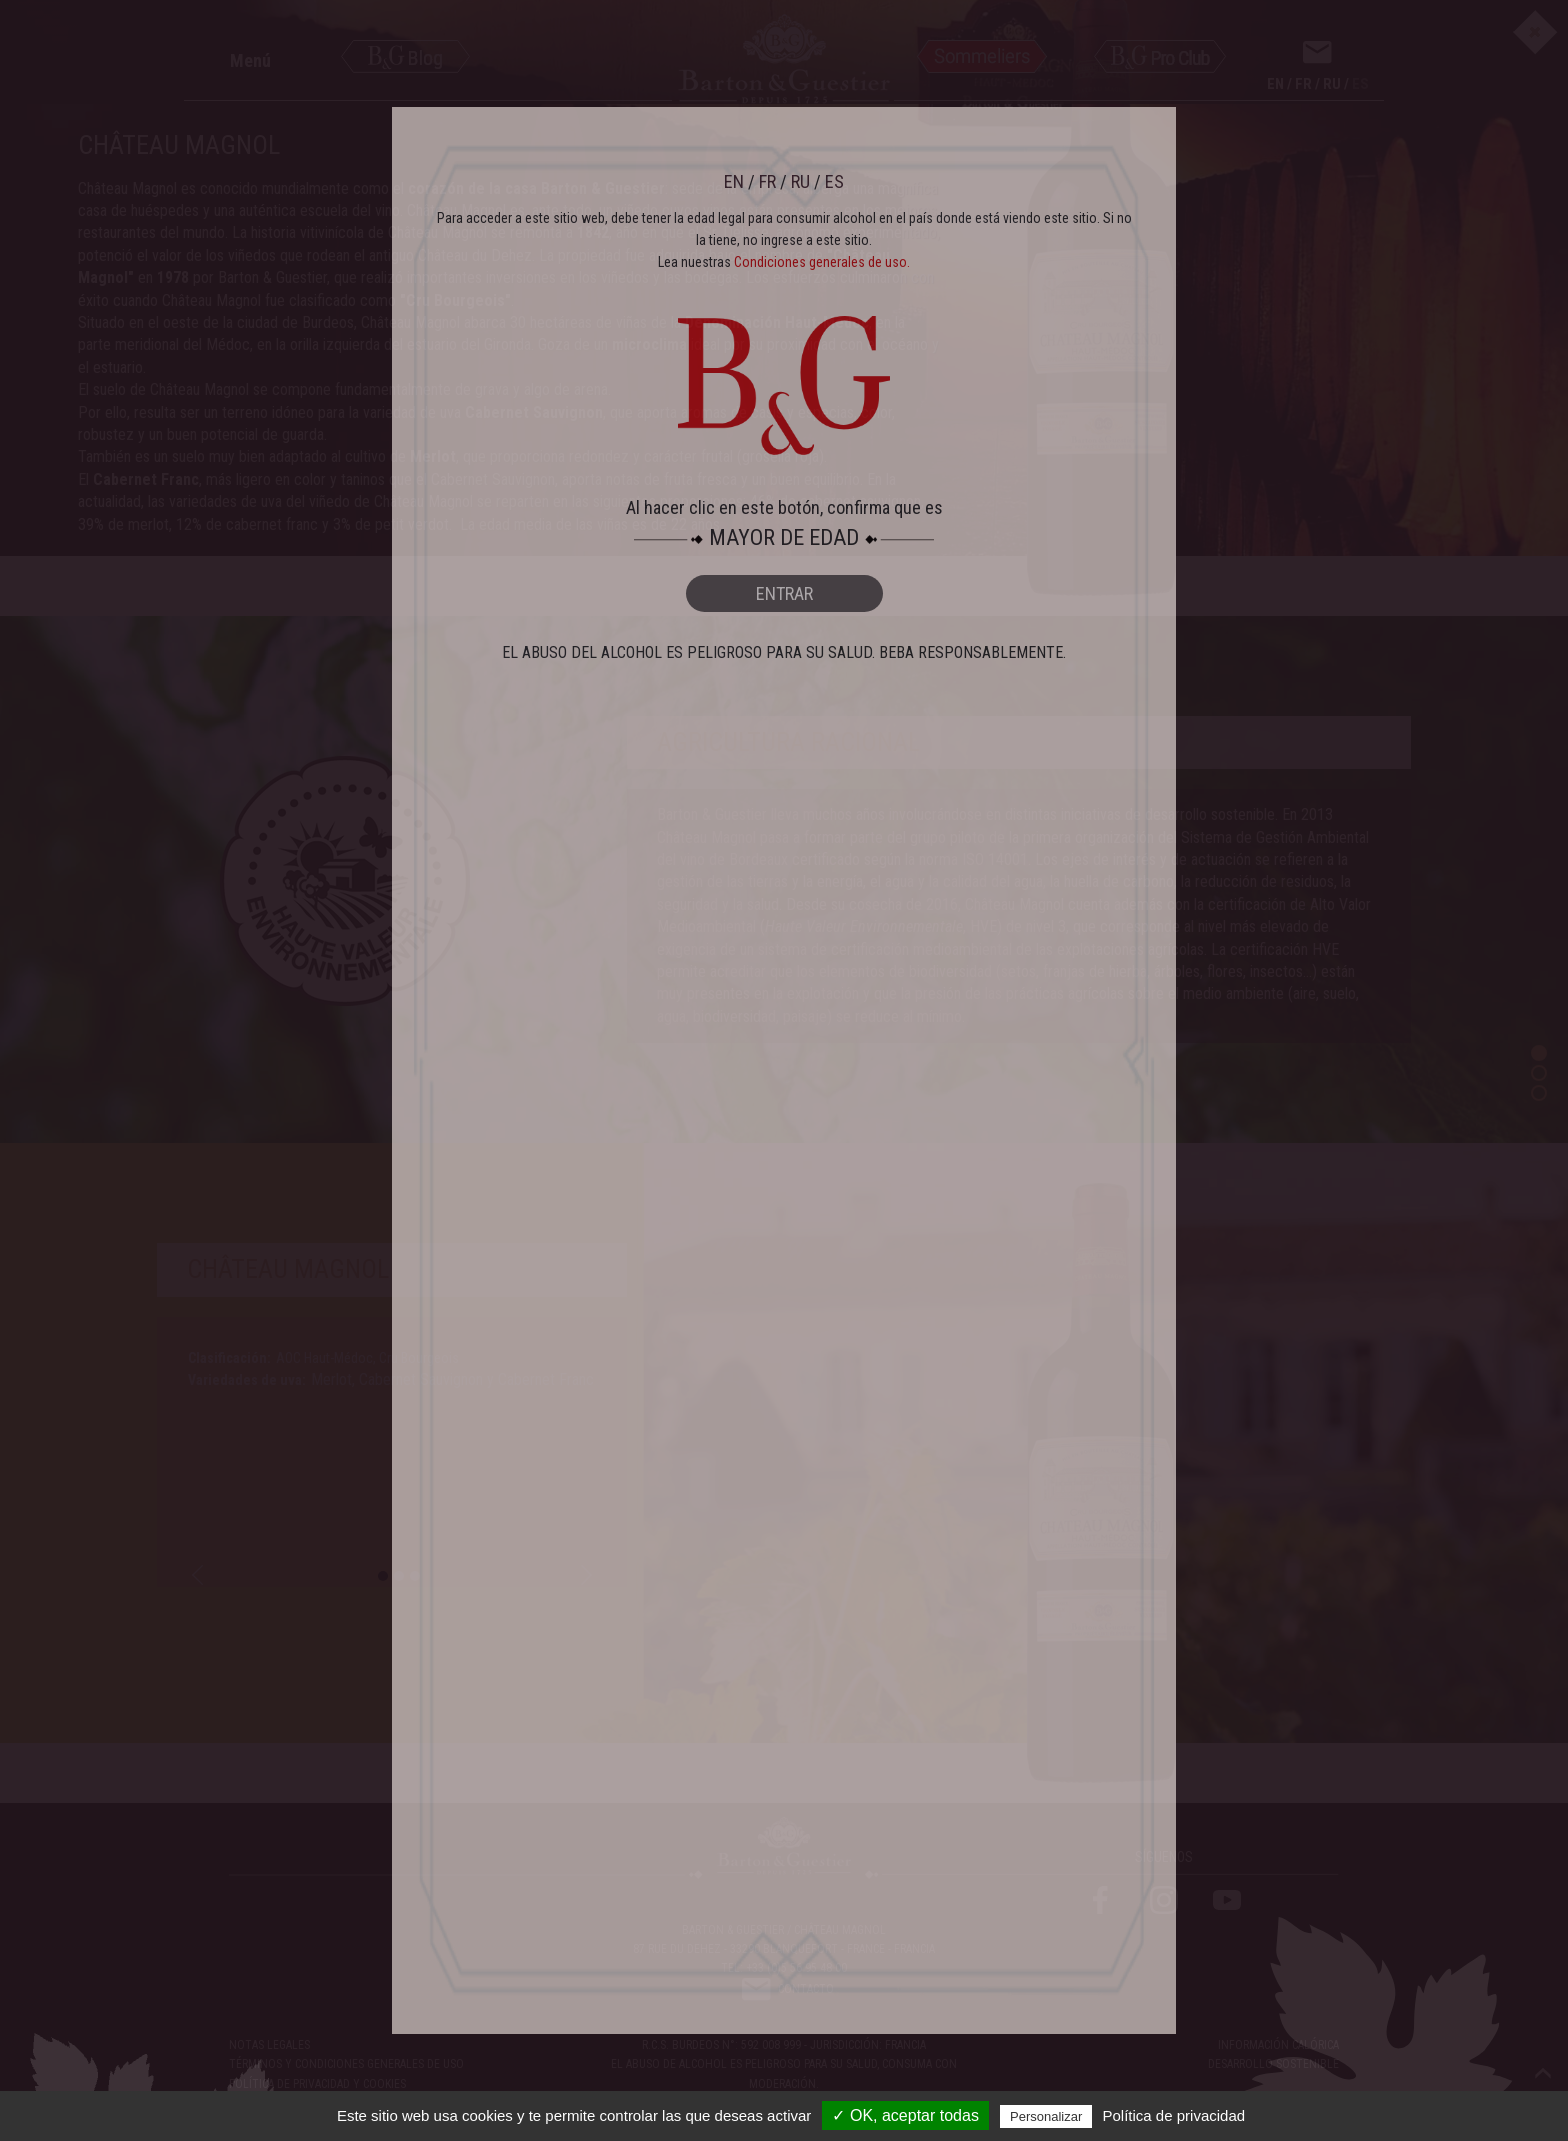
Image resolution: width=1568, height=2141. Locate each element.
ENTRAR (784, 593)
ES (834, 181)
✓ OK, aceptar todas (905, 2115)
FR (767, 181)
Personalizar (1046, 2116)
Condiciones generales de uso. (822, 262)
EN (734, 181)
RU (800, 181)
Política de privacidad (1174, 2115)
